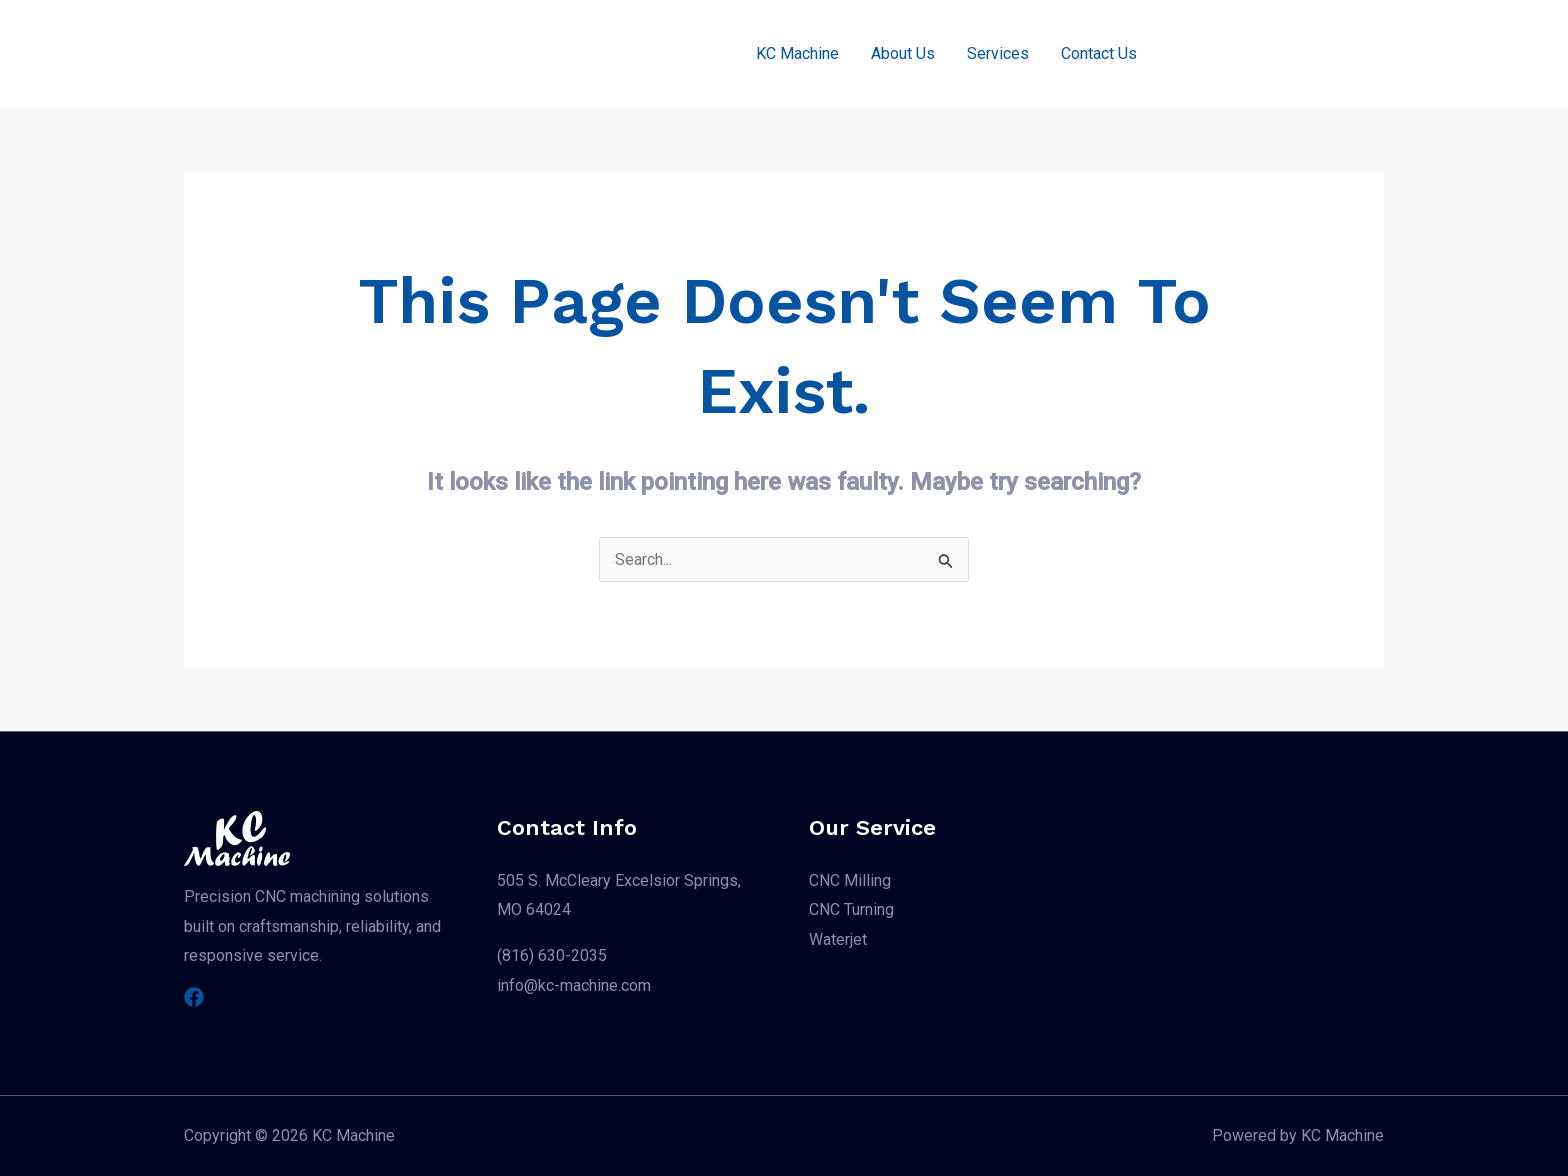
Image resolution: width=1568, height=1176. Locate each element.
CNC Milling (850, 880)
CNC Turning (851, 909)
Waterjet (838, 939)
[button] (1278, 53)
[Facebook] (194, 997)
